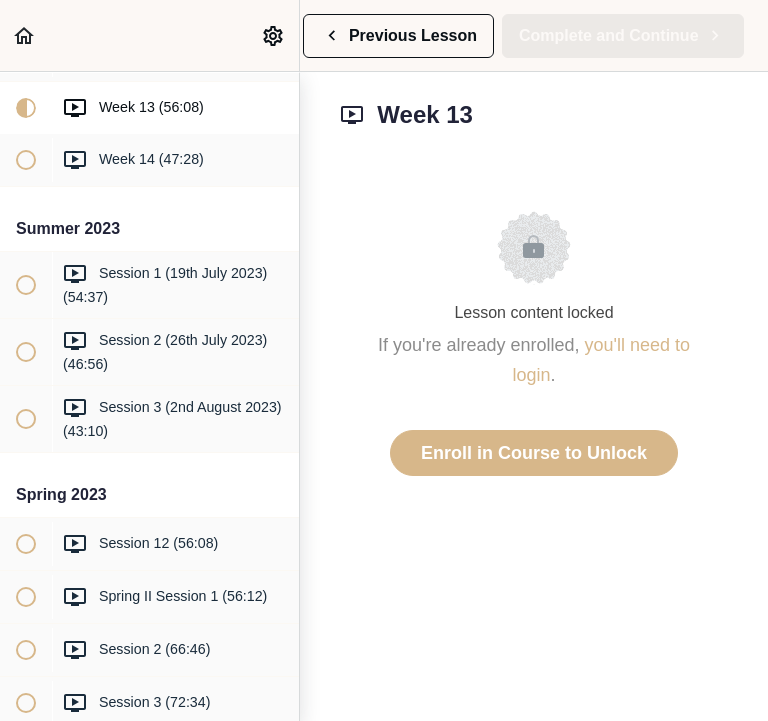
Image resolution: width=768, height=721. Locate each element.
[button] (25, 35)
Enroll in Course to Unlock (534, 453)
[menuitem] (274, 35)
